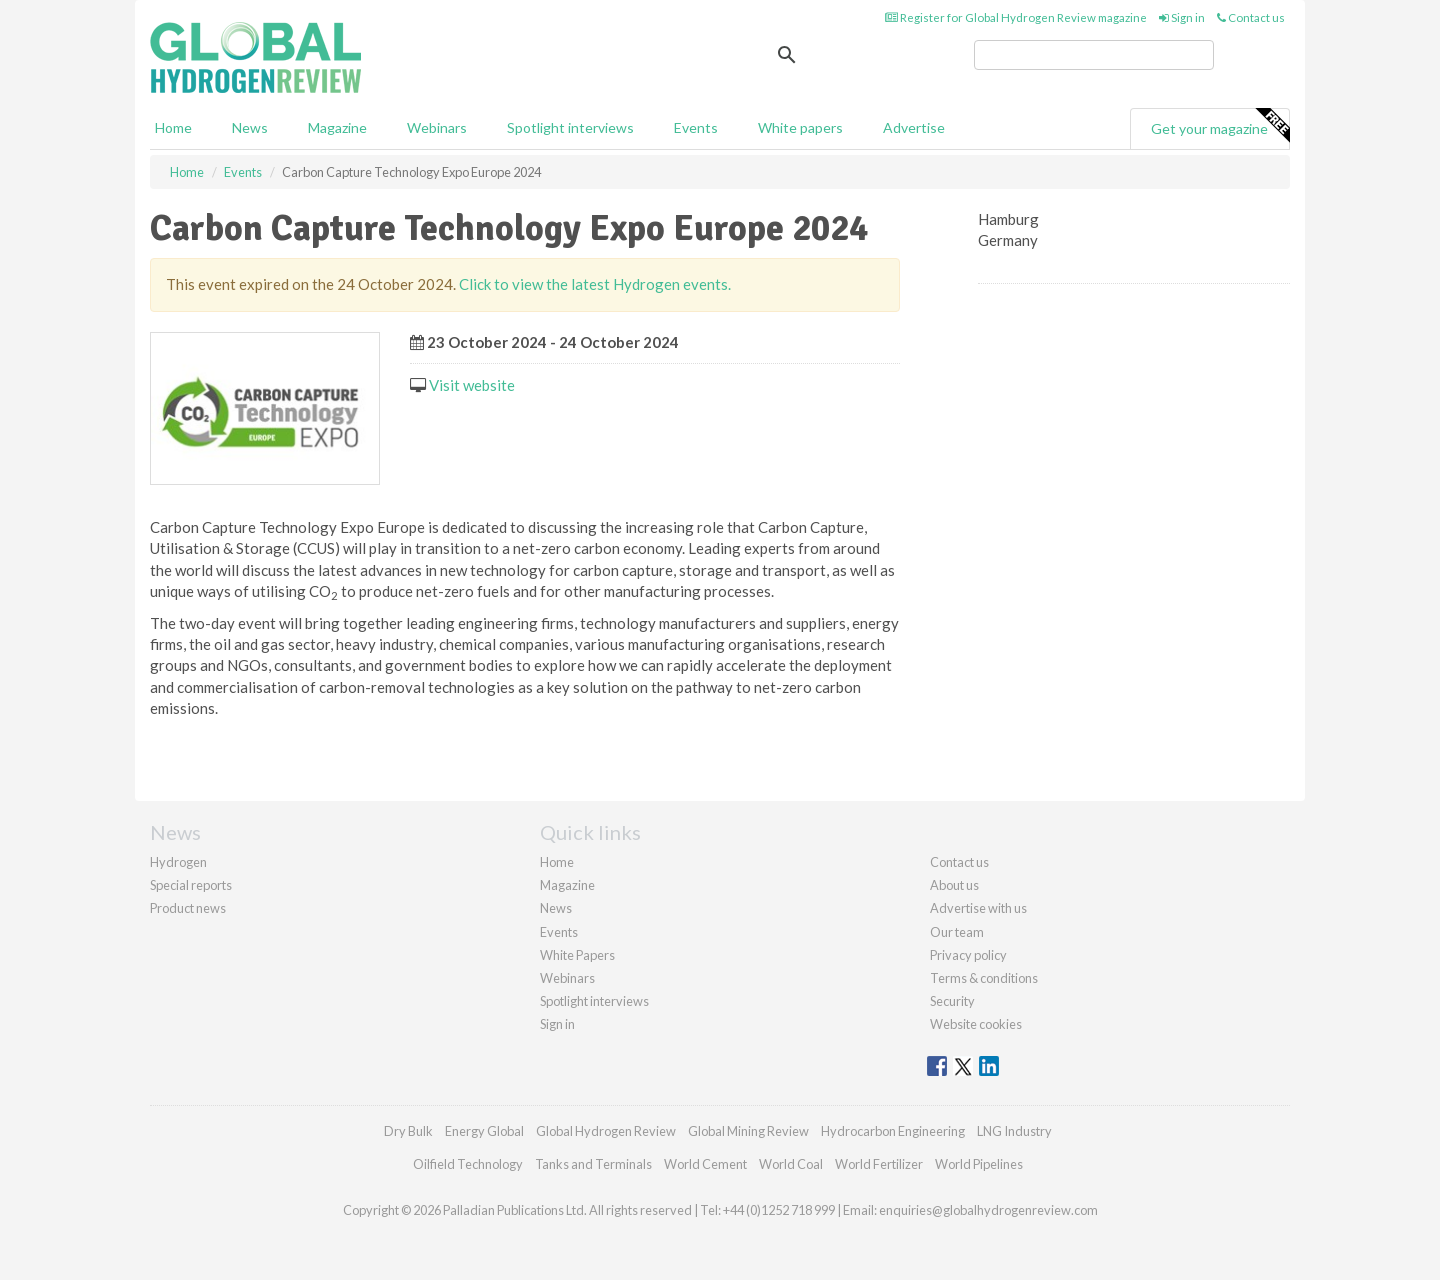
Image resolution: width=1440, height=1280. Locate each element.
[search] (1094, 55)
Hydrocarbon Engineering (893, 1131)
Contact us (1251, 17)
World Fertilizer (879, 1164)
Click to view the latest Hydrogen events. (595, 284)
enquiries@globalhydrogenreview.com (988, 1210)
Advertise (914, 127)
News (556, 908)
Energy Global (484, 1131)
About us (954, 885)
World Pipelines (979, 1164)
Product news (188, 908)
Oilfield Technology (468, 1164)
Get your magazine (1220, 126)
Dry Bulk (408, 1131)
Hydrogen (178, 862)
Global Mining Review (748, 1131)
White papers (800, 127)
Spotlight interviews (570, 127)
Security (952, 1001)
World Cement (705, 1164)
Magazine (337, 127)
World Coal (791, 1164)
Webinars (437, 127)
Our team (957, 932)
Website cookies (976, 1024)
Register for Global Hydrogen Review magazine (1016, 17)
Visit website (472, 385)
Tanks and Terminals (593, 1164)
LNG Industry (1014, 1131)
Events (696, 127)
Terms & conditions (984, 978)
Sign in (1182, 17)
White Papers (577, 955)
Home (173, 127)
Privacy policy (968, 955)
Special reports (191, 885)
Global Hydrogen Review (606, 1131)
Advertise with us (978, 908)
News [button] (250, 127)
